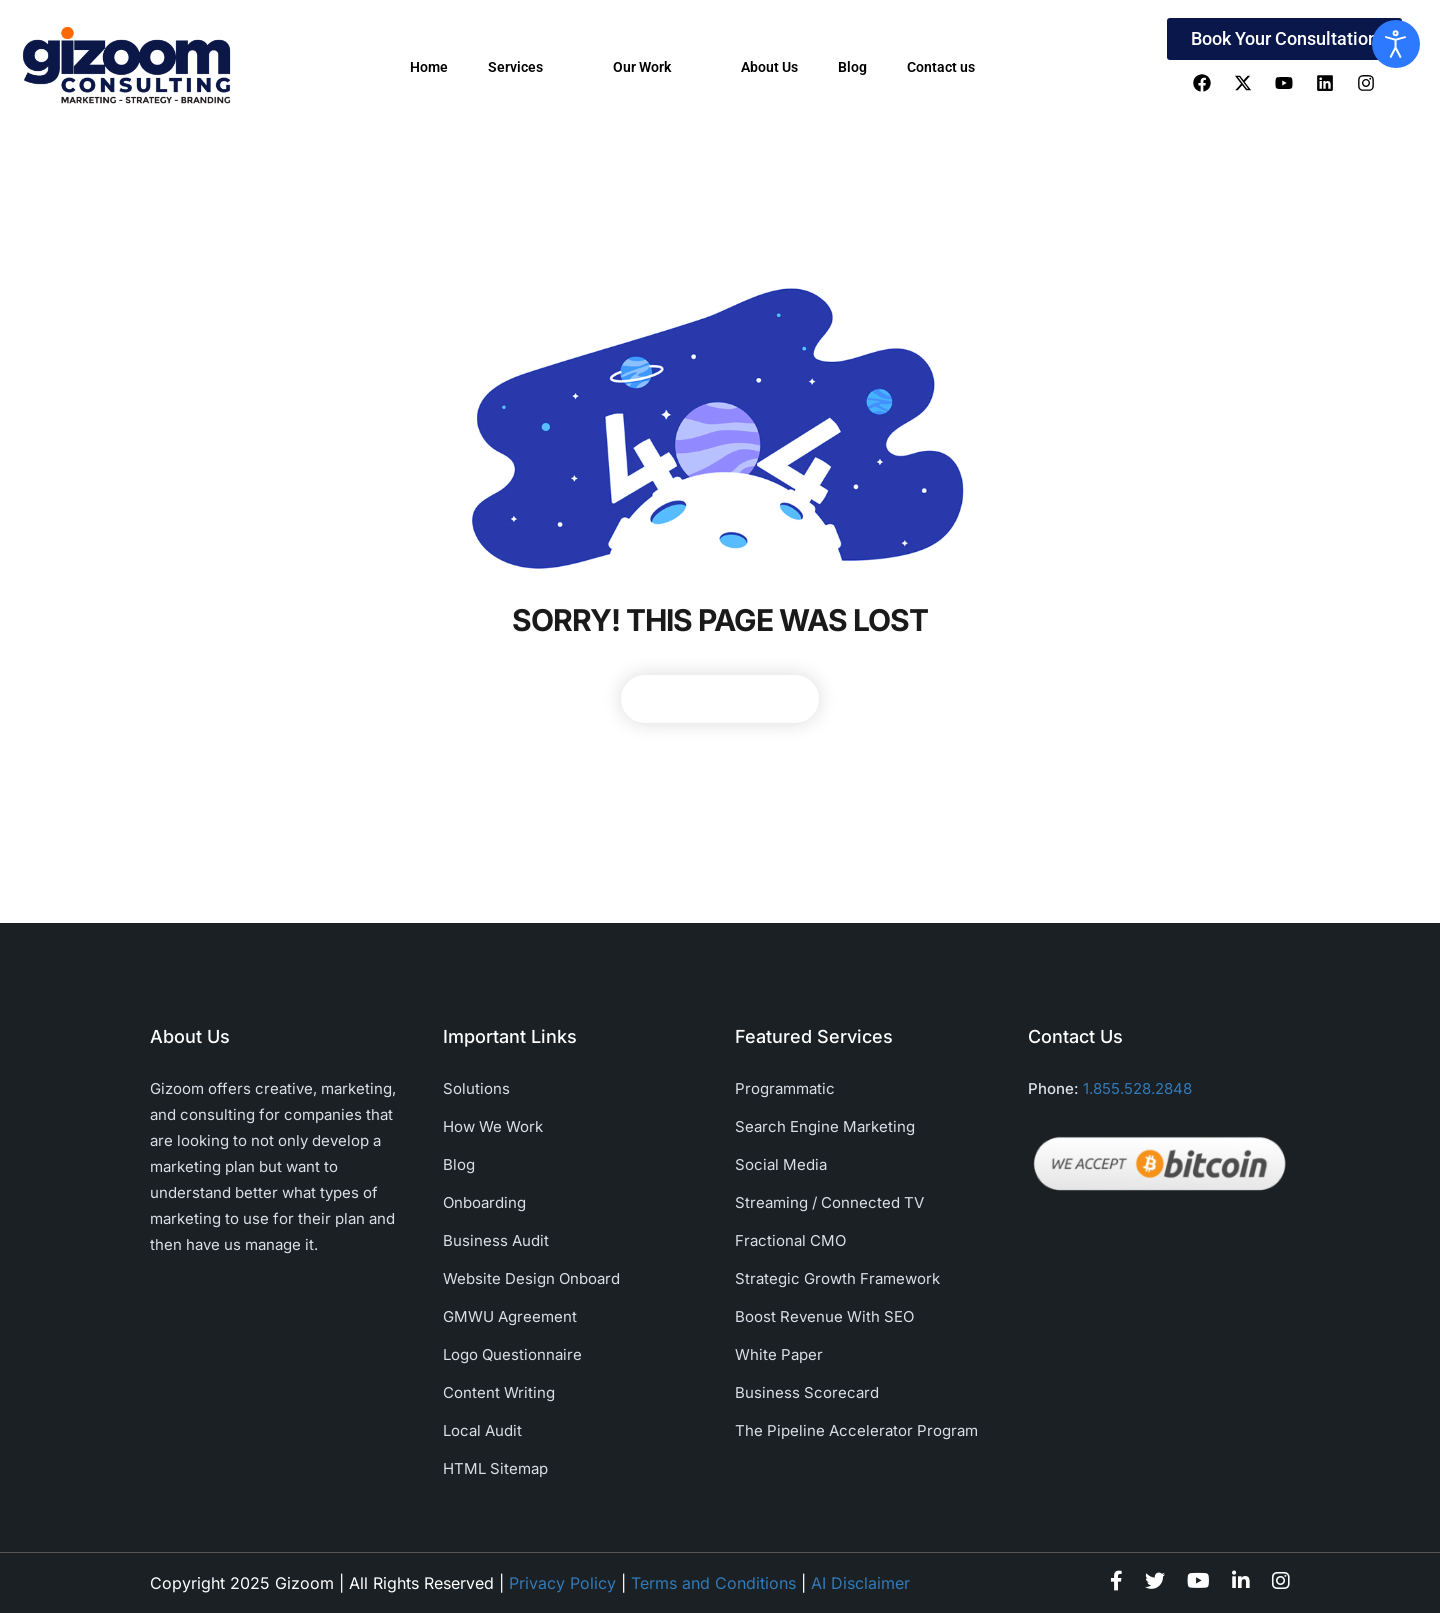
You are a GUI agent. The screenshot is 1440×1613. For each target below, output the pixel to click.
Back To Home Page (720, 698)
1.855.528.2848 (1137, 1088)
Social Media (781, 1164)
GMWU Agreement (510, 1316)
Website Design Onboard (531, 1278)
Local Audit (482, 1430)
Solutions (476, 1088)
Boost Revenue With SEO (824, 1316)
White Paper (779, 1354)
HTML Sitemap (495, 1468)
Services (530, 67)
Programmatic (785, 1088)
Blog (852, 67)
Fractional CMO (790, 1240)
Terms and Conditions (713, 1583)
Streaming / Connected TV (829, 1202)
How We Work (493, 1126)
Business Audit (496, 1240)
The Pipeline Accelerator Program (856, 1430)
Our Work (657, 67)
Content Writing (499, 1392)
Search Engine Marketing (825, 1126)
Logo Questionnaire (512, 1354)
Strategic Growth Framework (837, 1278)
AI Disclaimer (860, 1583)
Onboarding (484, 1202)
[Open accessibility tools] (1396, 44)
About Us (769, 67)
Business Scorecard (807, 1392)
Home (429, 67)
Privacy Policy (562, 1583)
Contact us (941, 67)
